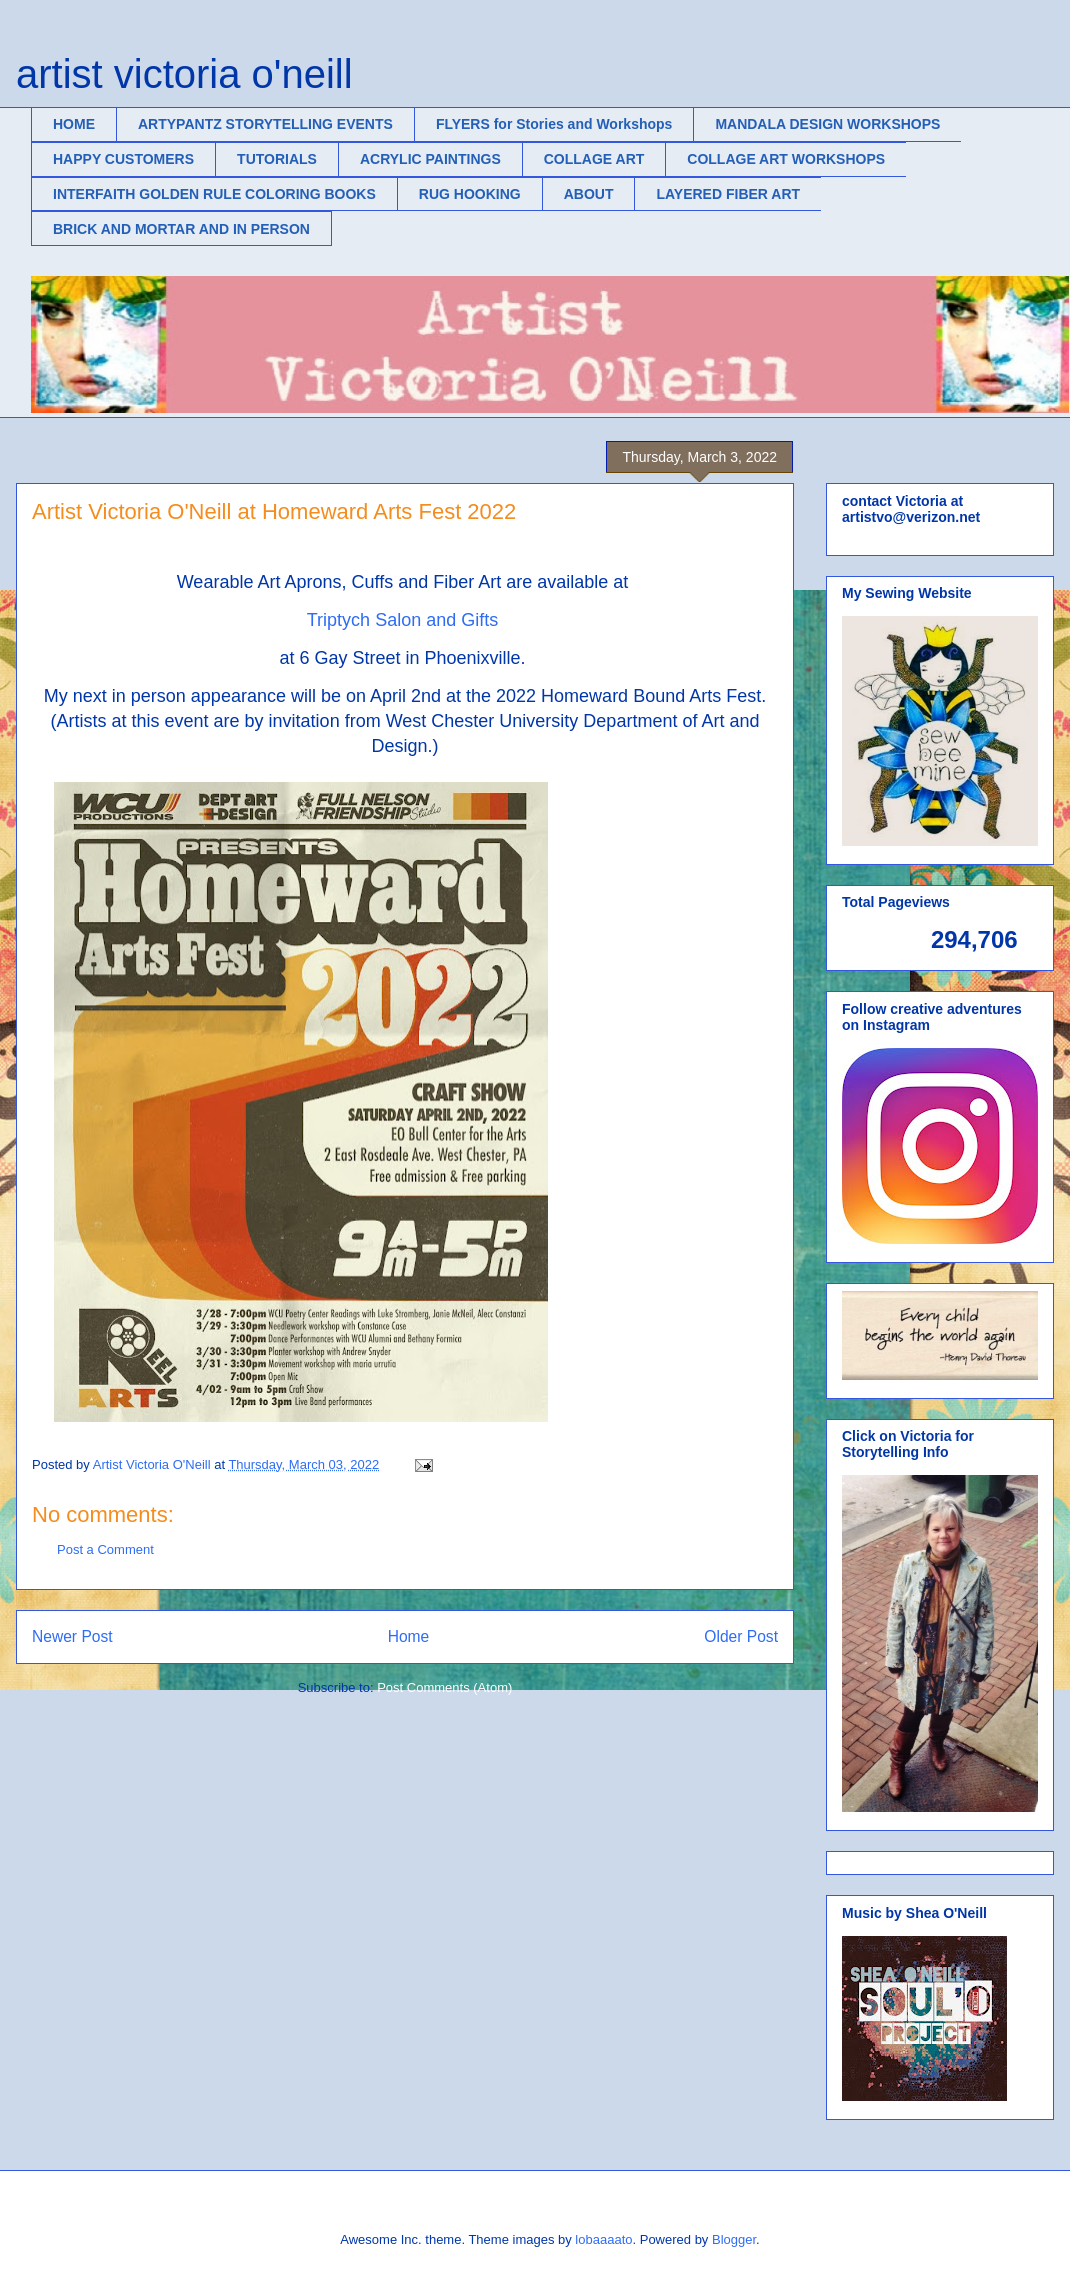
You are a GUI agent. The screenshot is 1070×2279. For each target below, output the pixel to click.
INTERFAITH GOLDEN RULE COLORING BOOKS (214, 194)
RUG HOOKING (470, 194)
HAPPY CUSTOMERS (123, 159)
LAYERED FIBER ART (728, 194)
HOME (74, 124)
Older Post (741, 1636)
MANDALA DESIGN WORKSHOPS (827, 124)
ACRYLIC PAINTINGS (430, 159)
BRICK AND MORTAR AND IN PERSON (181, 229)
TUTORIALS (277, 159)
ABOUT (589, 194)
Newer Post (72, 1636)
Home (409, 1636)
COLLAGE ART (594, 159)
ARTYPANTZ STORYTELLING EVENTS (265, 124)
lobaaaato (603, 2239)
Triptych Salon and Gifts (405, 620)
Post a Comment (105, 1549)
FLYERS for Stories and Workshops (554, 124)
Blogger (734, 2239)
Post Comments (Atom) (444, 1687)
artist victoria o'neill (184, 74)
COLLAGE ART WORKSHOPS (786, 159)
